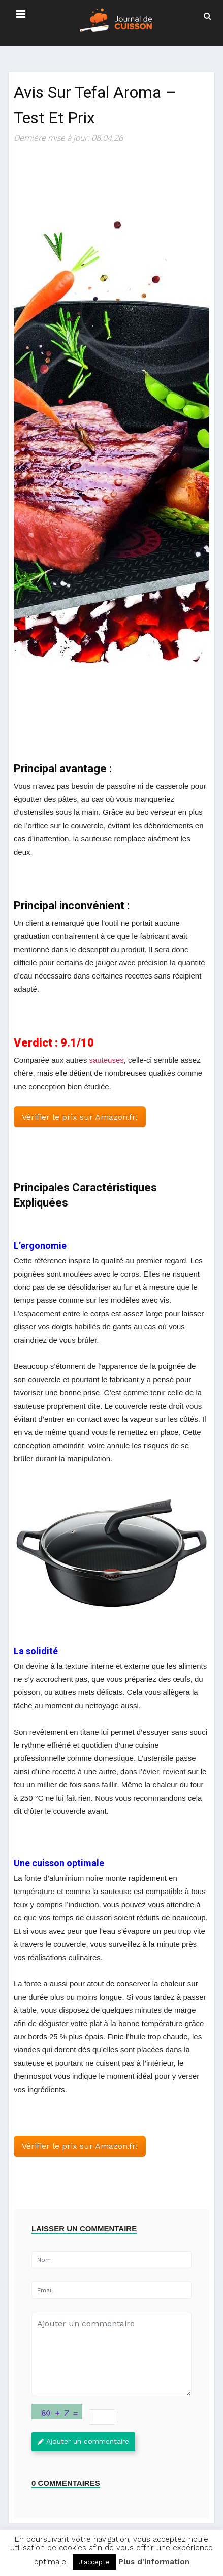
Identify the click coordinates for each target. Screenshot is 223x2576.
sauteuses (106, 1060)
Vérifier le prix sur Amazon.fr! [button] (80, 1117)
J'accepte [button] (94, 2562)
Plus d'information (153, 2561)
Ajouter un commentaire (83, 2441)
